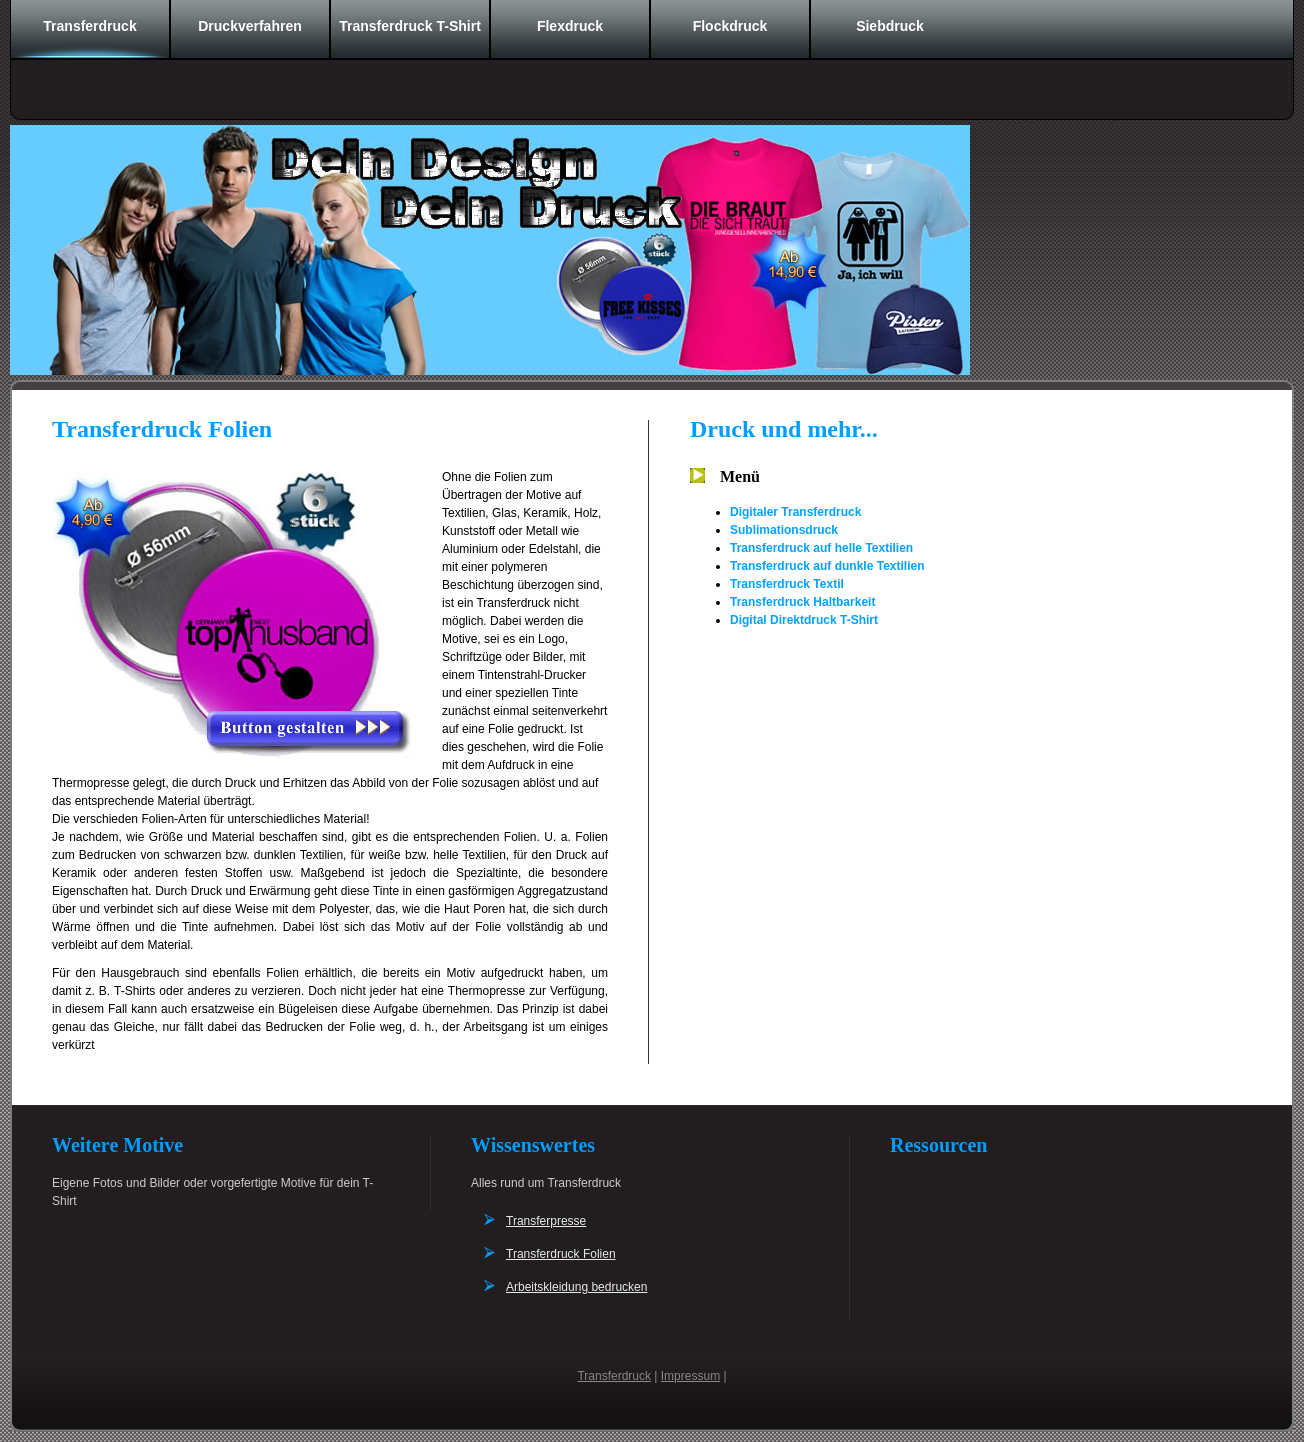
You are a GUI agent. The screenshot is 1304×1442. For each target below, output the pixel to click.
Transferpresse (546, 1221)
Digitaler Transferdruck (795, 512)
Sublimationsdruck (784, 530)
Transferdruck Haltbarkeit (802, 602)
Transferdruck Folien (561, 1254)
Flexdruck (570, 26)
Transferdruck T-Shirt (410, 26)
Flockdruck (730, 26)
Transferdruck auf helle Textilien (821, 548)
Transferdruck (89, 26)
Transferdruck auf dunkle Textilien (827, 566)
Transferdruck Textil (787, 584)
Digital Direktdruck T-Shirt (804, 620)
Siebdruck (890, 26)
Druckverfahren (250, 26)
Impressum (690, 1376)
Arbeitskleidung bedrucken (576, 1287)
